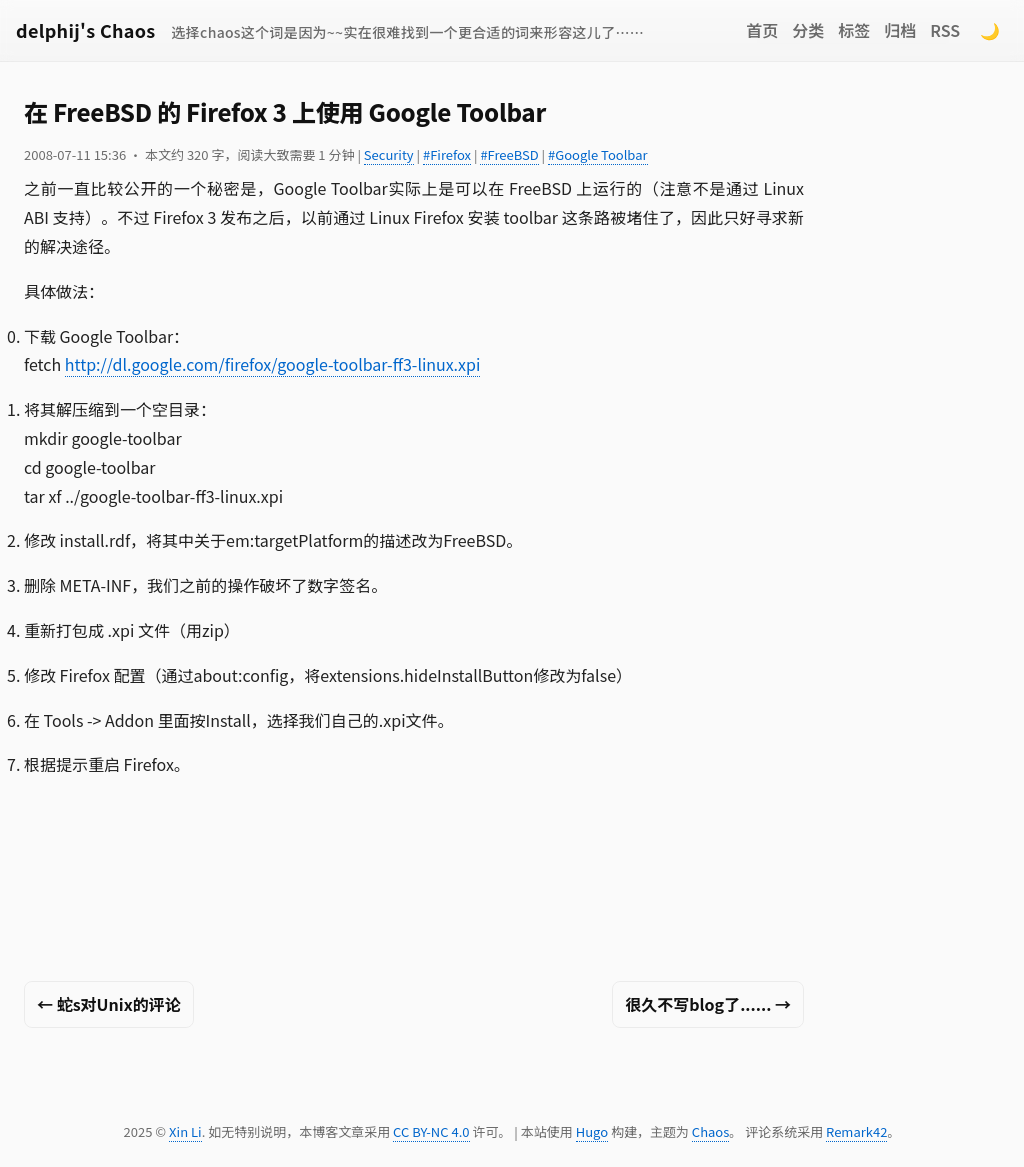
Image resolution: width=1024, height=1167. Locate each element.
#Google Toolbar (597, 154)
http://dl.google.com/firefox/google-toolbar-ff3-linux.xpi (273, 364)
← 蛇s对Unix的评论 (109, 1004)
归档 (900, 30)
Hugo (592, 1131)
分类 (808, 30)
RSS (945, 30)
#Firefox (447, 154)
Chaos (710, 1131)
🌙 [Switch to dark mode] (990, 30)
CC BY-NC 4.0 (431, 1131)
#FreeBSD (509, 154)
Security (389, 154)
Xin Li (185, 1131)
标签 (854, 30)
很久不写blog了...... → (708, 1004)
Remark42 (856, 1131)
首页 (762, 30)
